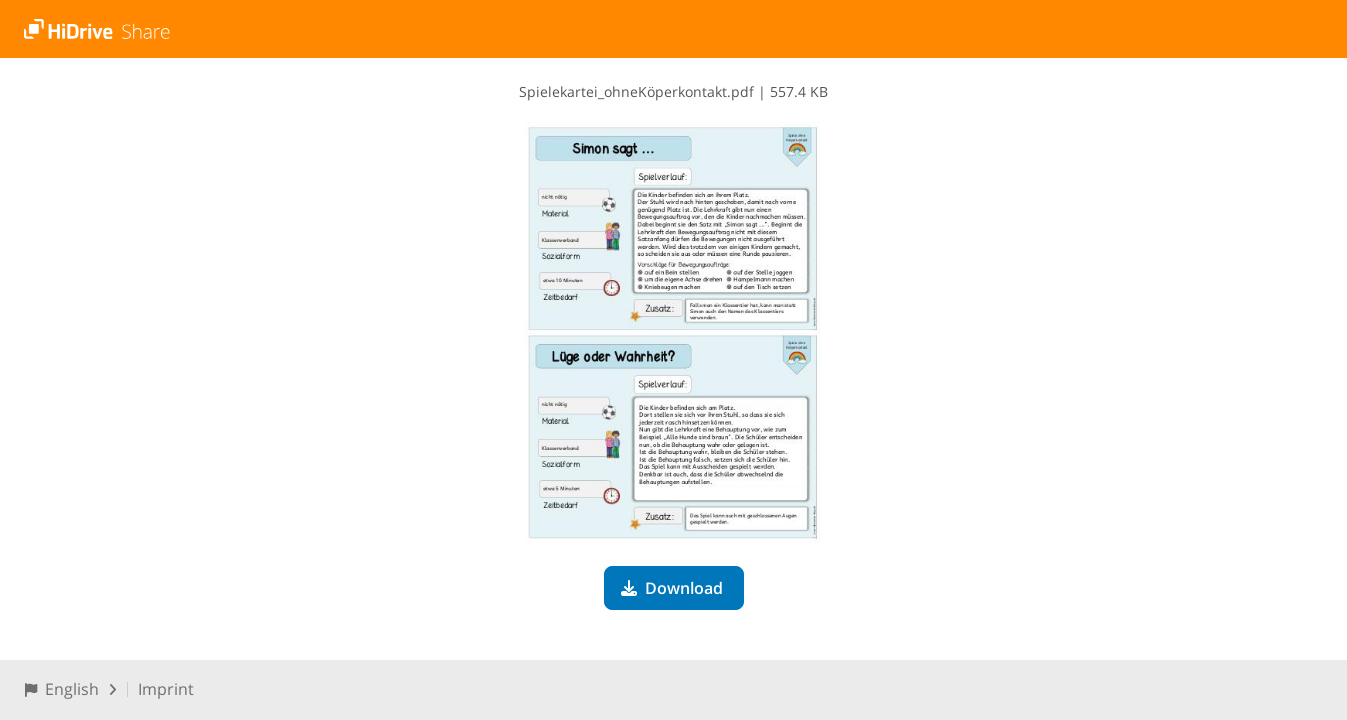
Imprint (166, 689)
